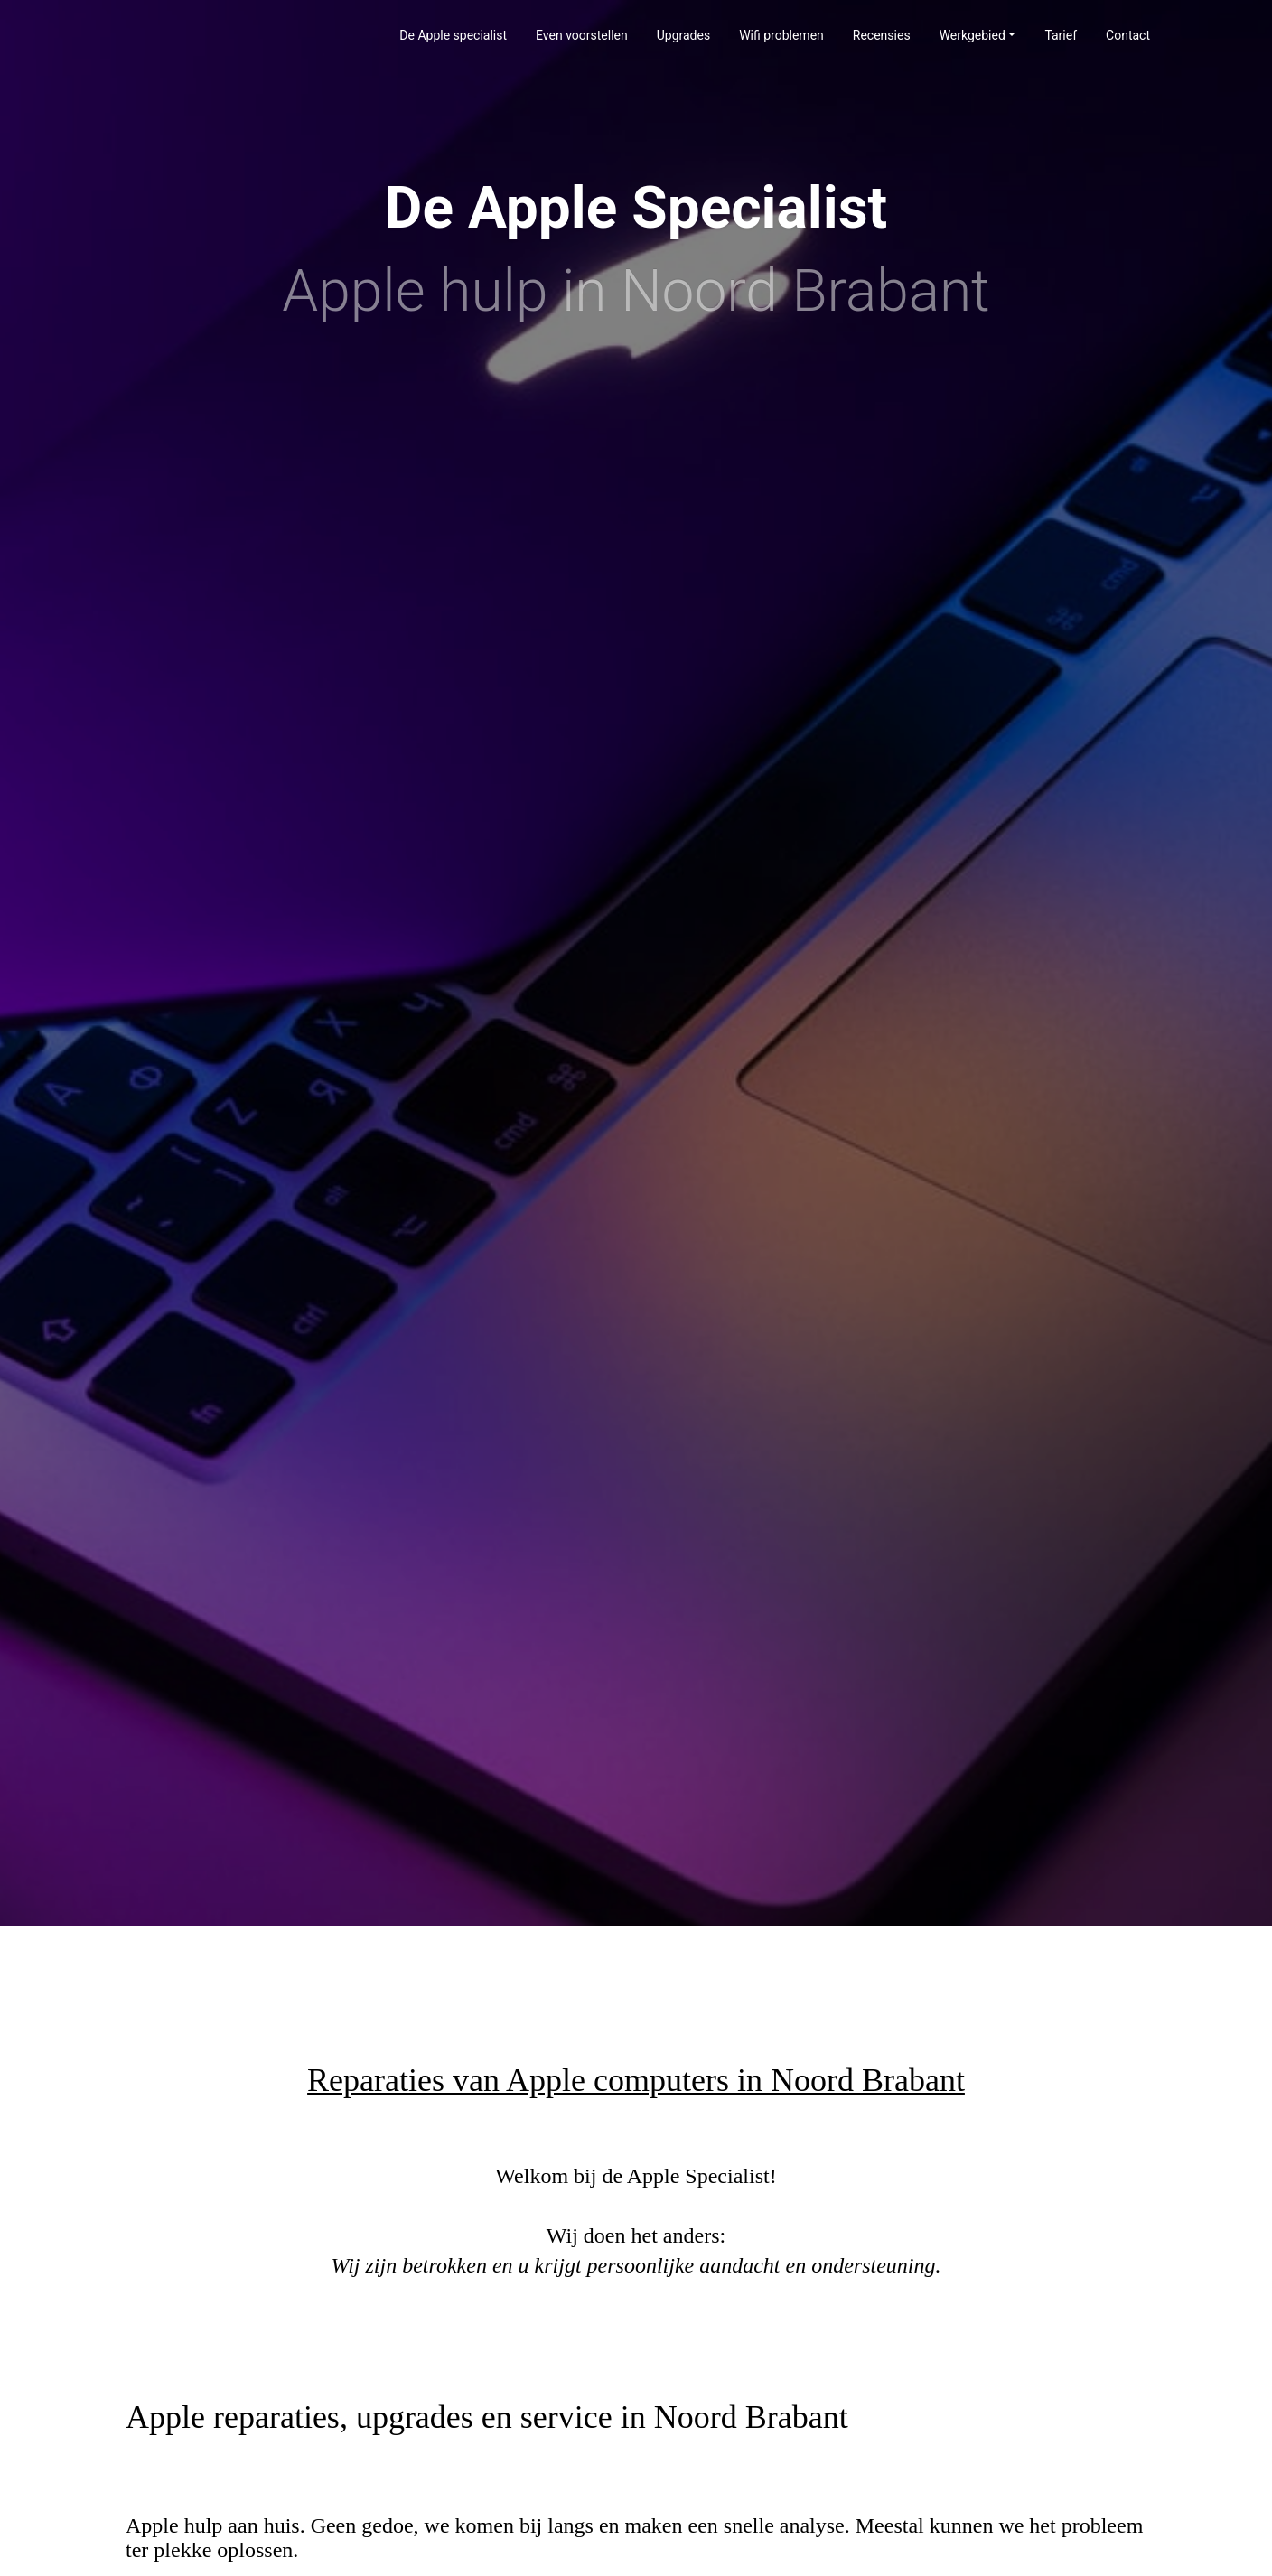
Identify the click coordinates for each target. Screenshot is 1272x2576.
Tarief (1060, 35)
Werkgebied (972, 35)
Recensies (882, 35)
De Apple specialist (453, 35)
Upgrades (683, 35)
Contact (1128, 35)
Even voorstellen (582, 35)
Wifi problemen (781, 35)
